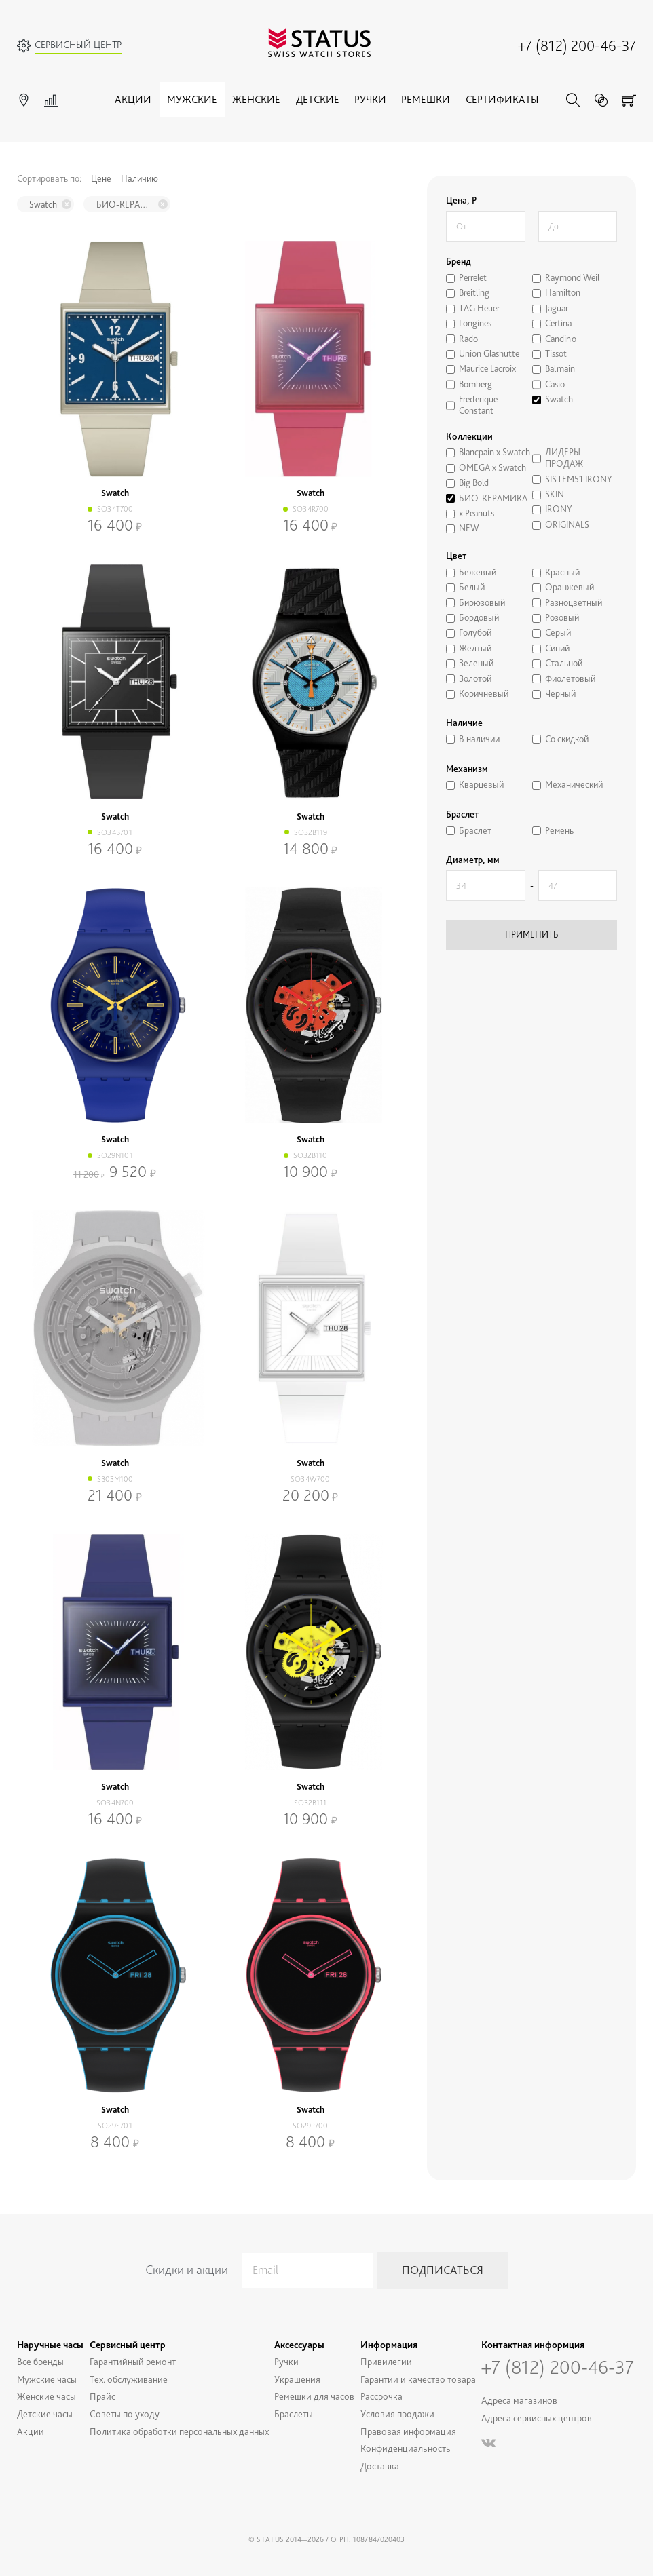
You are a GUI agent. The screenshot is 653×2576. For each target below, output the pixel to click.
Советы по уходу (125, 2413)
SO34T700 (115, 509)
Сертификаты (502, 99)
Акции (133, 99)
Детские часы (45, 2413)
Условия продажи (397, 2413)
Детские (317, 99)
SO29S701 (115, 2125)
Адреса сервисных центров (536, 2417)
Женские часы (46, 2396)
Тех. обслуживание (129, 2379)
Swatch (43, 204)
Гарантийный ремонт (133, 2361)
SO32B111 (310, 1802)
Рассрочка (381, 2396)
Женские (256, 99)
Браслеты (293, 2413)
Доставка (379, 2466)
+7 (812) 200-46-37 (577, 45)
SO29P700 (310, 2125)
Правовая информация (408, 2431)
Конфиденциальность (405, 2448)
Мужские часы (47, 2379)
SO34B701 (114, 832)
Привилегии (386, 2361)
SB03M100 (115, 1479)
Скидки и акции (186, 2269)
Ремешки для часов (314, 2396)
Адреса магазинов (519, 2400)
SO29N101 (115, 1155)
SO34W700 (310, 1479)
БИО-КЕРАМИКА (124, 204)
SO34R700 (311, 509)
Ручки (370, 99)
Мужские (192, 99)
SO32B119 (310, 832)
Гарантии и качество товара (418, 2379)
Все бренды (40, 2361)
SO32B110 (310, 1155)
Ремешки (425, 99)
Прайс (102, 2396)
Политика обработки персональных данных (179, 2431)
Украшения (297, 2379)
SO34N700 (115, 1802)
